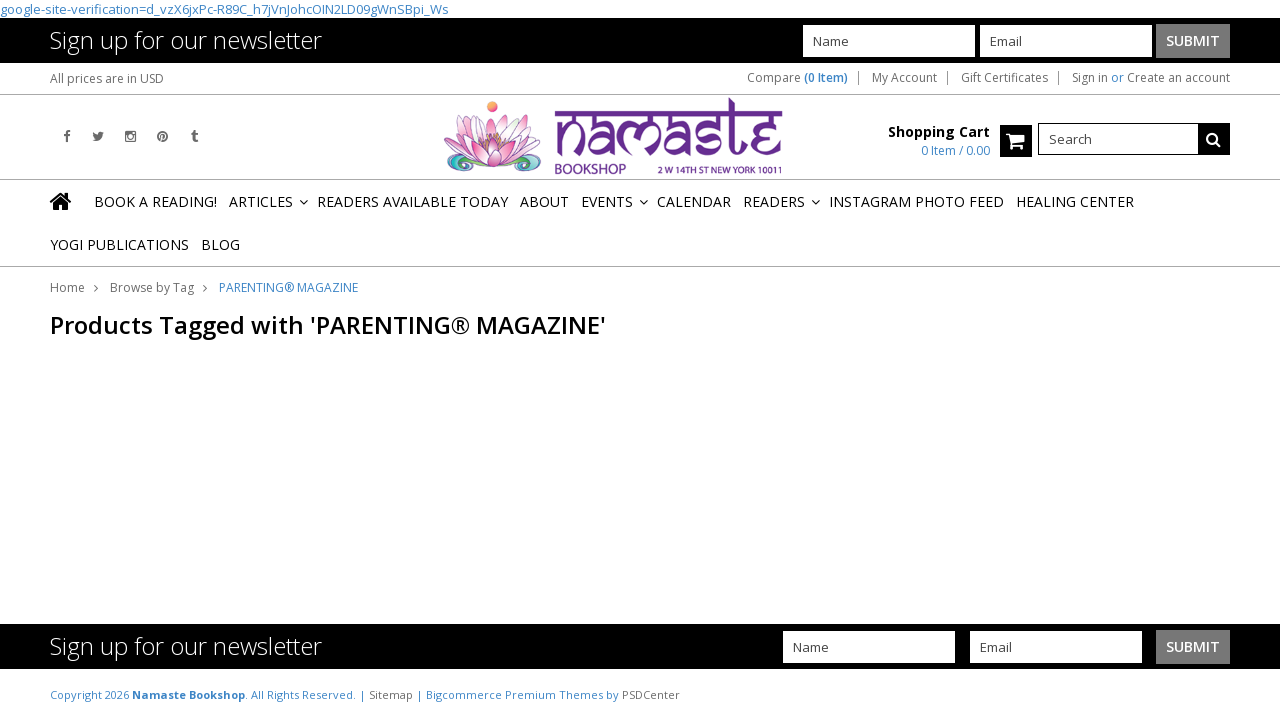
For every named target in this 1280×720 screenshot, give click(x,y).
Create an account (1178, 78)
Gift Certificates (1004, 78)
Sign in (1090, 78)
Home (67, 287)
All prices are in (107, 78)
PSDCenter (651, 694)
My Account (904, 78)
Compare (797, 78)
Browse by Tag (152, 287)
